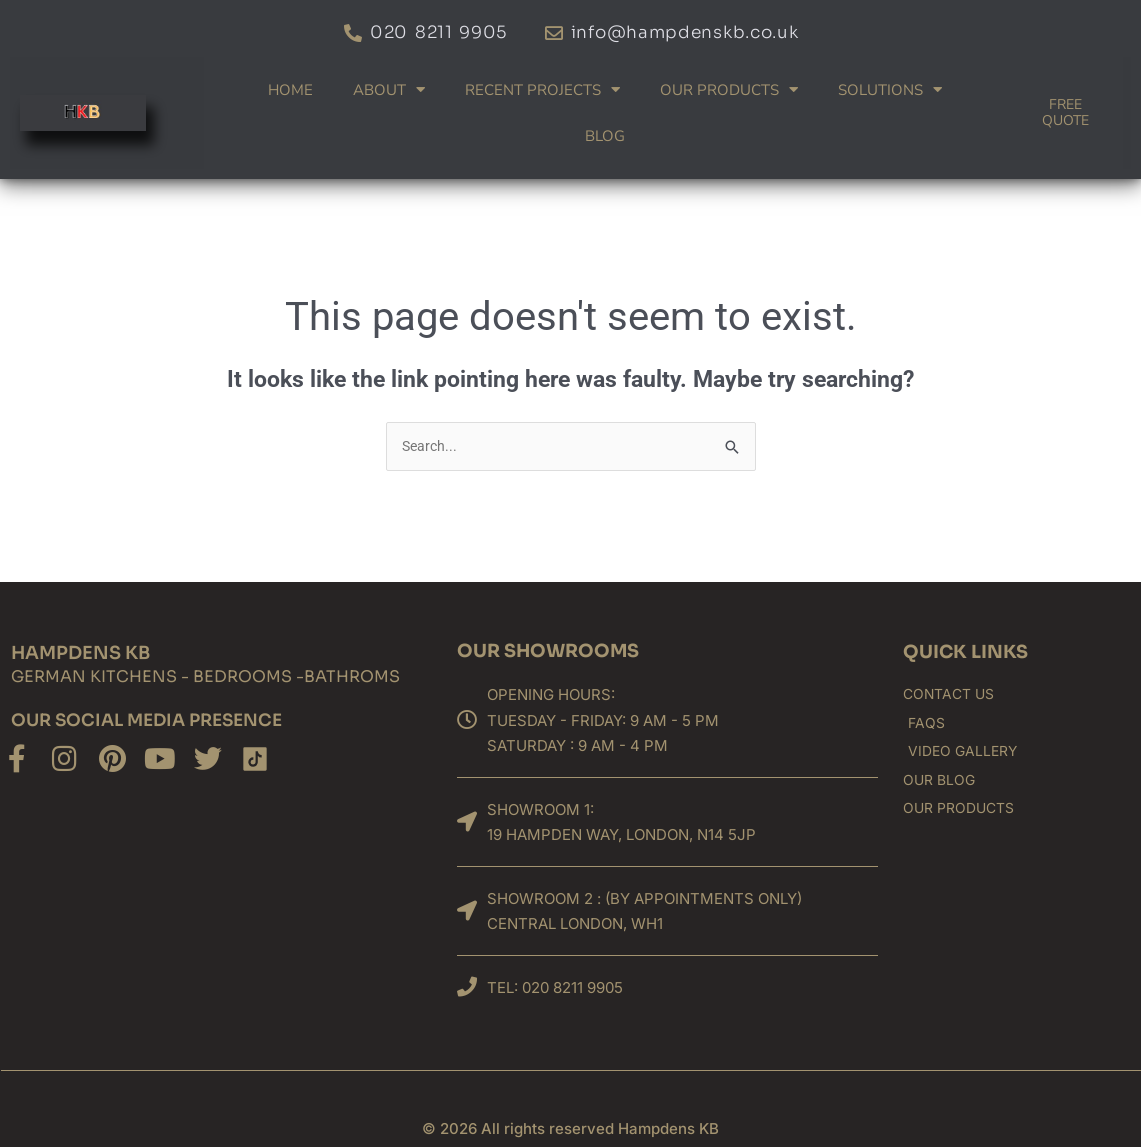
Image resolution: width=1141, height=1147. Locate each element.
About (389, 89)
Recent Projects (542, 89)
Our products (729, 89)
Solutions (890, 89)
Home (290, 90)
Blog (605, 136)
